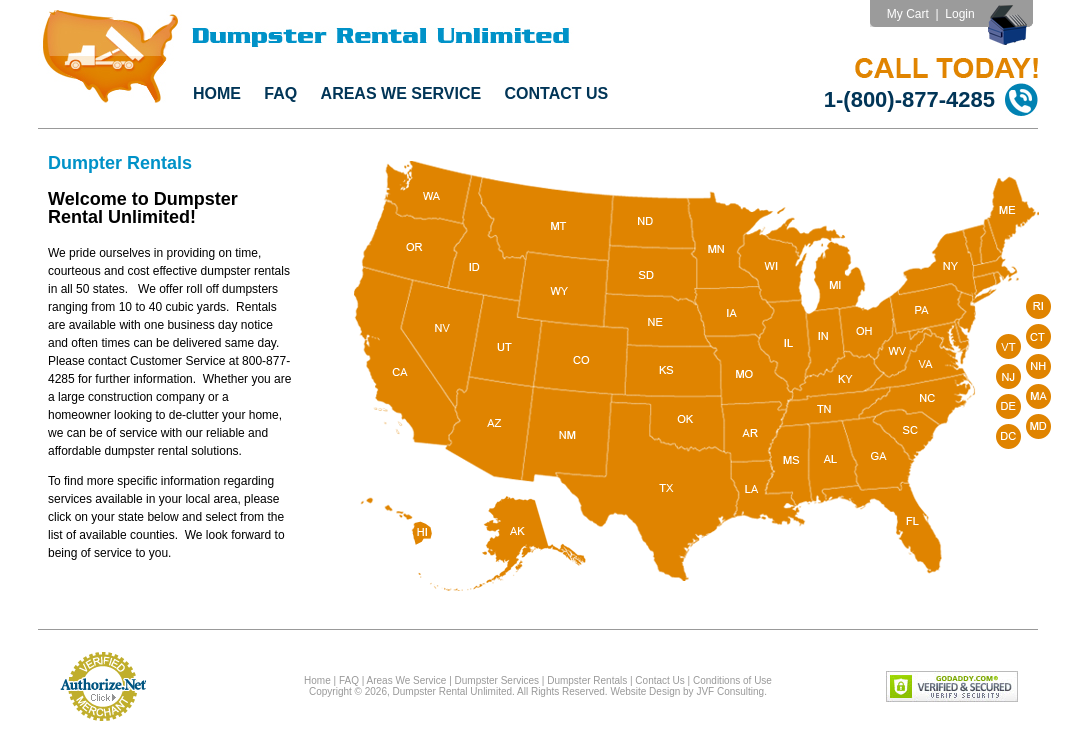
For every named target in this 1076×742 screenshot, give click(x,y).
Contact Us (557, 93)
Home (217, 93)
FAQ (280, 93)
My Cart (908, 14)
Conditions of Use (732, 680)
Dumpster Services (497, 680)
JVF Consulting (730, 691)
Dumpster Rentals (587, 680)
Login (959, 14)
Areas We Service (401, 93)
